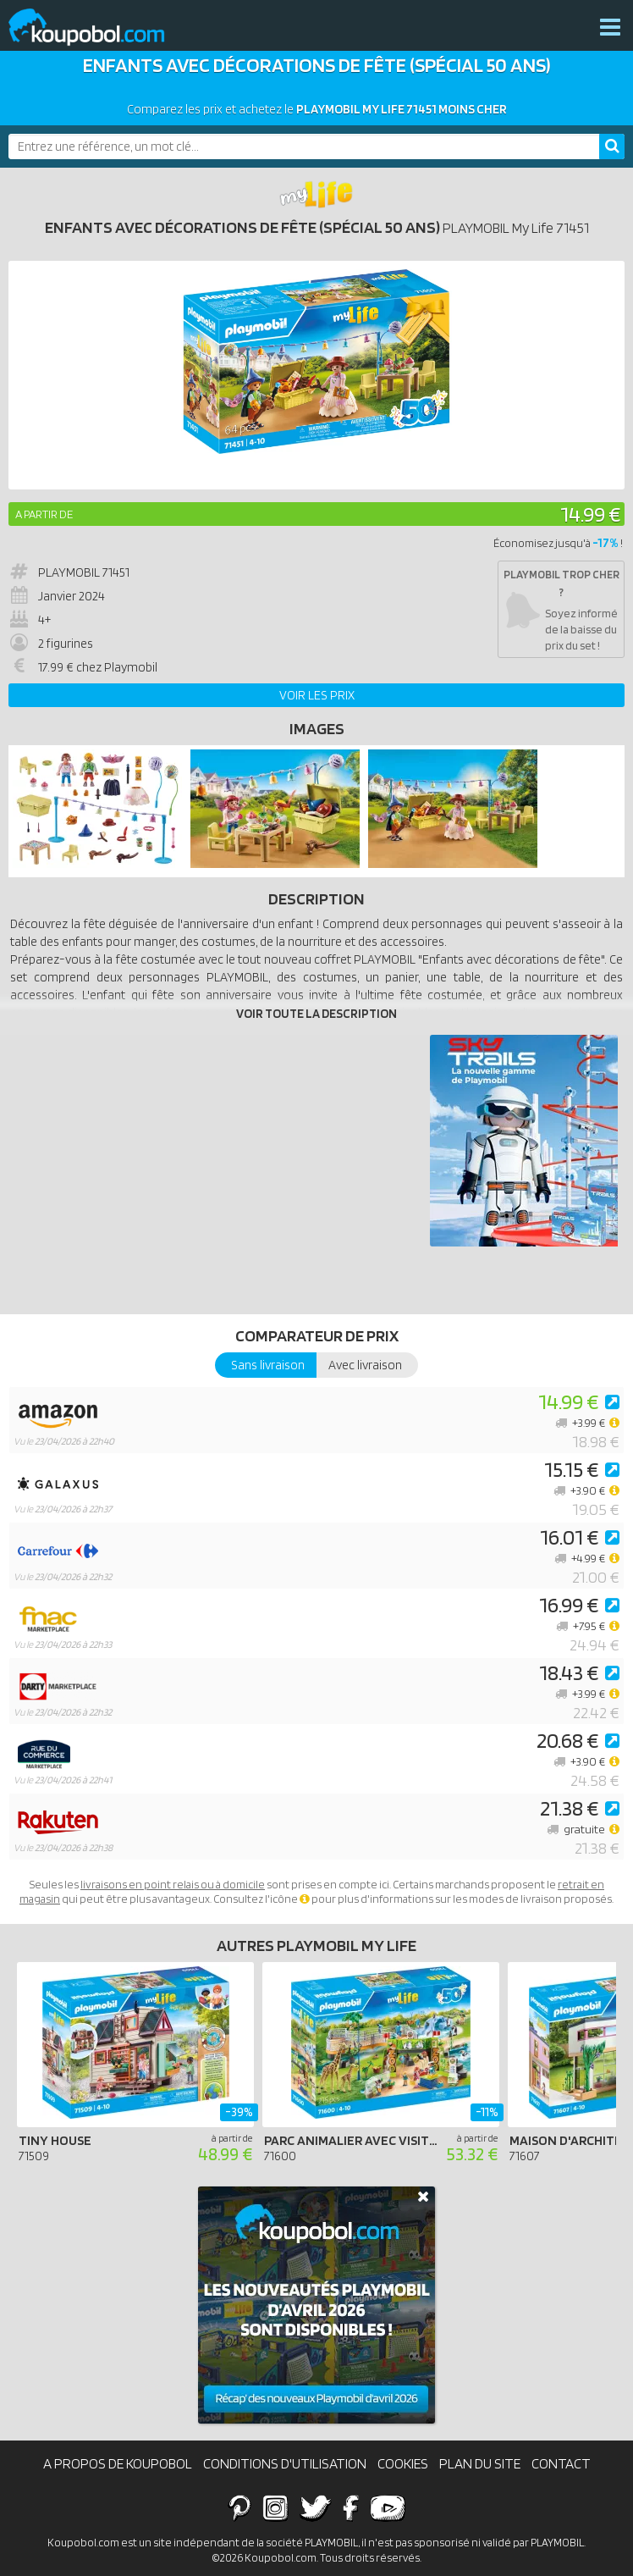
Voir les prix (317, 695)
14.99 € (590, 513)
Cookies (402, 2463)
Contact (561, 2463)
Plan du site (479, 2463)
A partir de (44, 514)
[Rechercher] (612, 146)
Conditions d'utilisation (284, 2463)
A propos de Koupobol (117, 2463)
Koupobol (97, 27)
